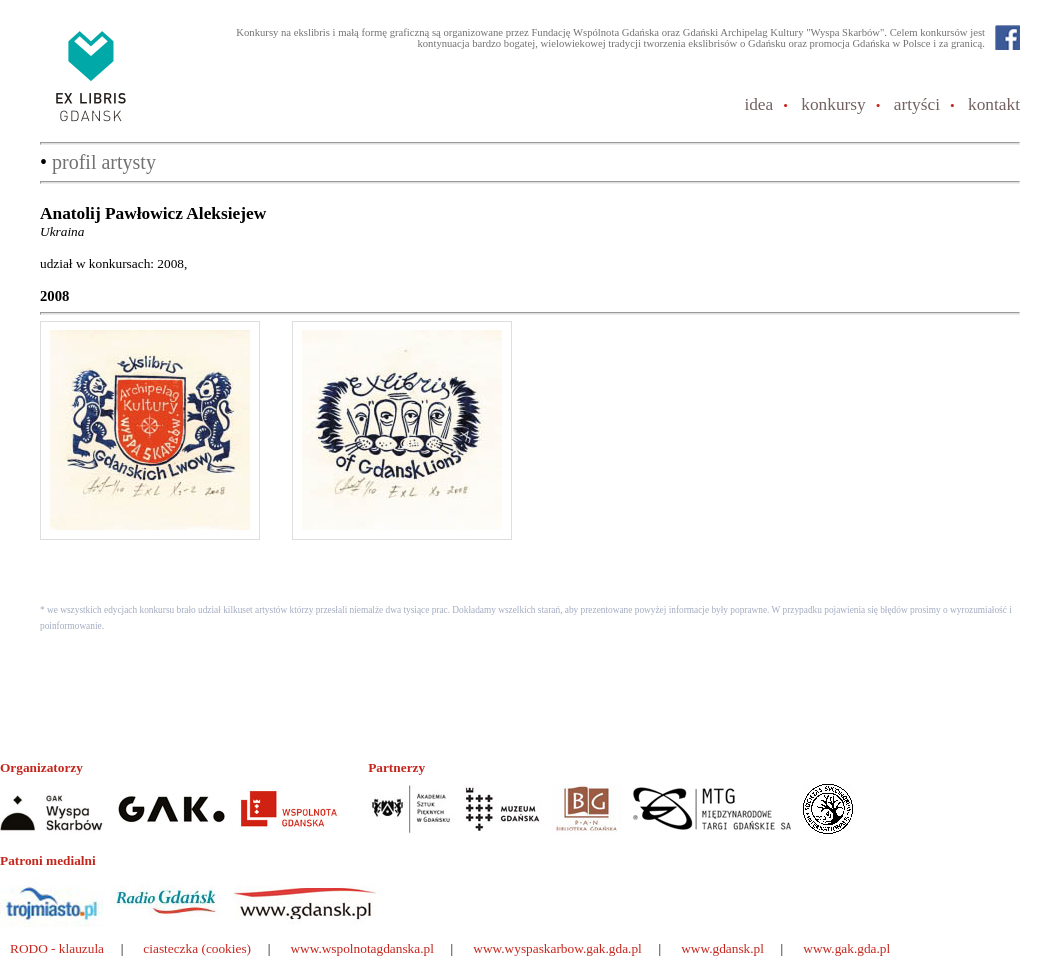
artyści (917, 104)
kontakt (994, 104)
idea (758, 104)
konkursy (833, 104)
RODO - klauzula (57, 948)
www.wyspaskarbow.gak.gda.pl (557, 948)
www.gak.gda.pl (846, 948)
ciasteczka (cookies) (197, 948)
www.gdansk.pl (722, 948)
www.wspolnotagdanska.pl (362, 948)
